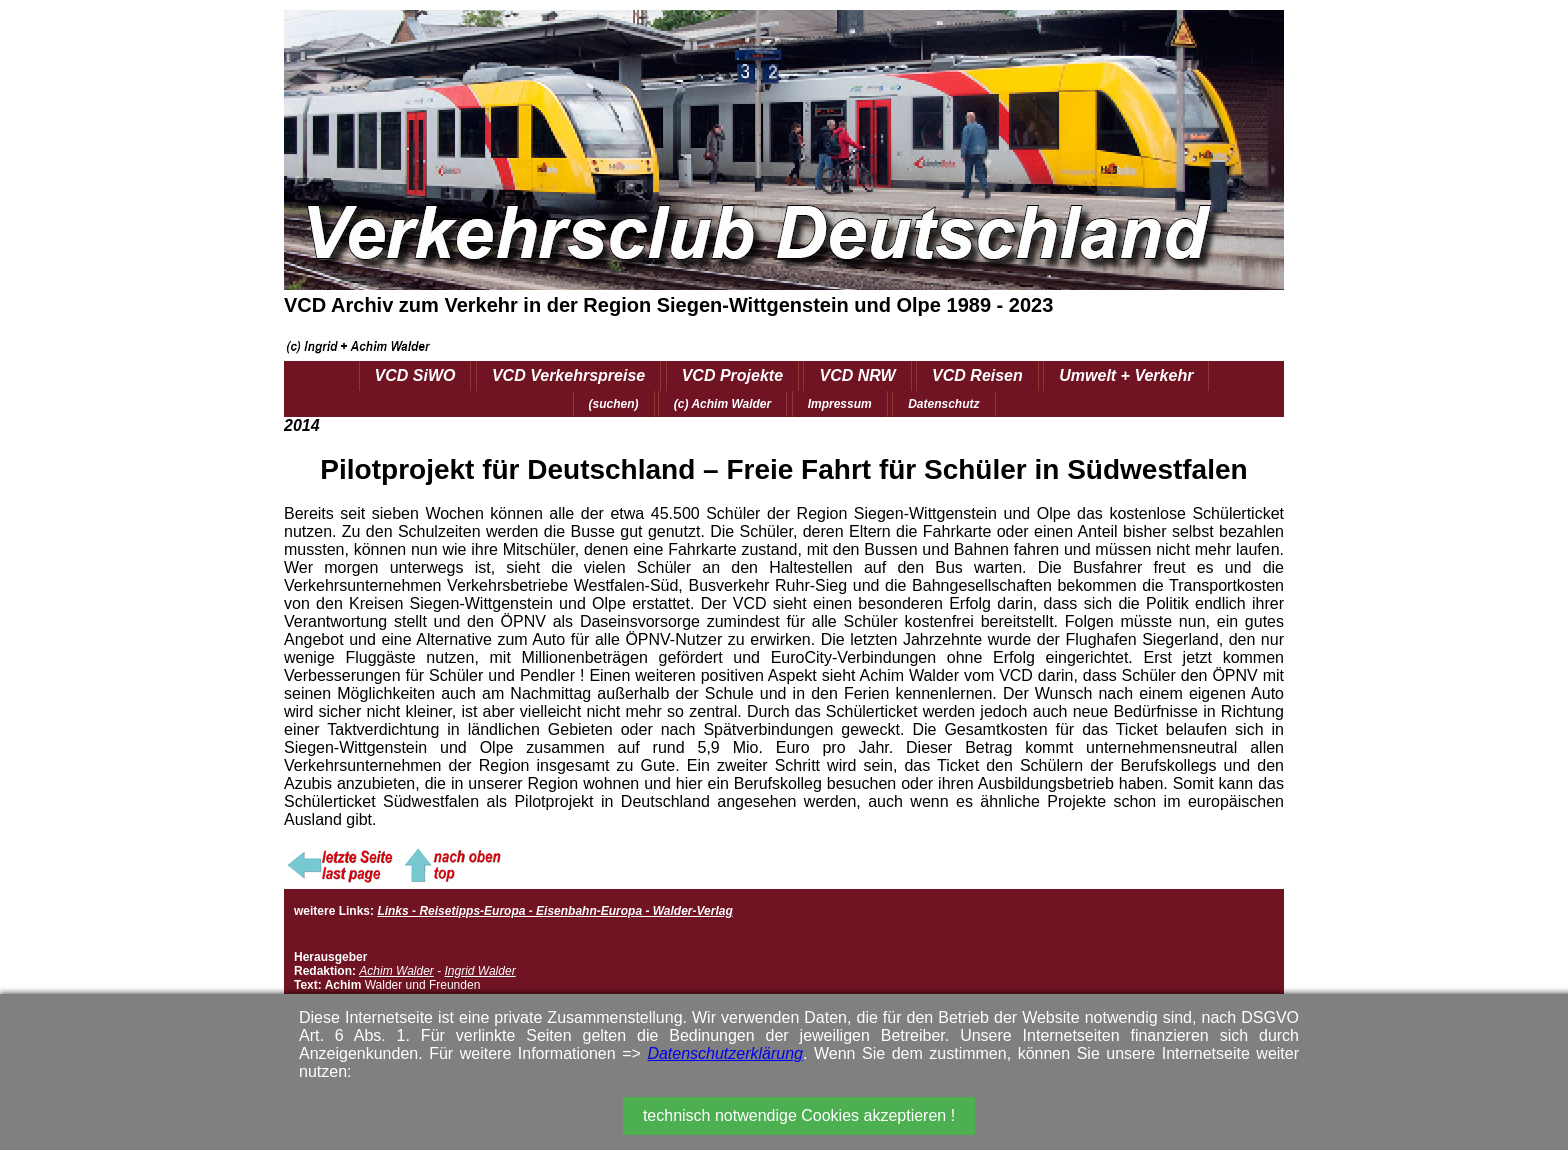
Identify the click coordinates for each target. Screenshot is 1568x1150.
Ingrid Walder (479, 971)
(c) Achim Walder (722, 404)
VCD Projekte (732, 375)
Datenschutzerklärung (725, 1053)
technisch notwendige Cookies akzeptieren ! (799, 1115)
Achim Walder (396, 971)
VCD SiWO (415, 375)
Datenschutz (943, 404)
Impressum (840, 404)
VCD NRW (857, 375)
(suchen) (614, 404)
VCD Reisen (977, 375)
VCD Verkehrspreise (568, 375)
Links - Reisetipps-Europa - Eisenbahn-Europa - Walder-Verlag (554, 911)
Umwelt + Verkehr (1126, 375)
